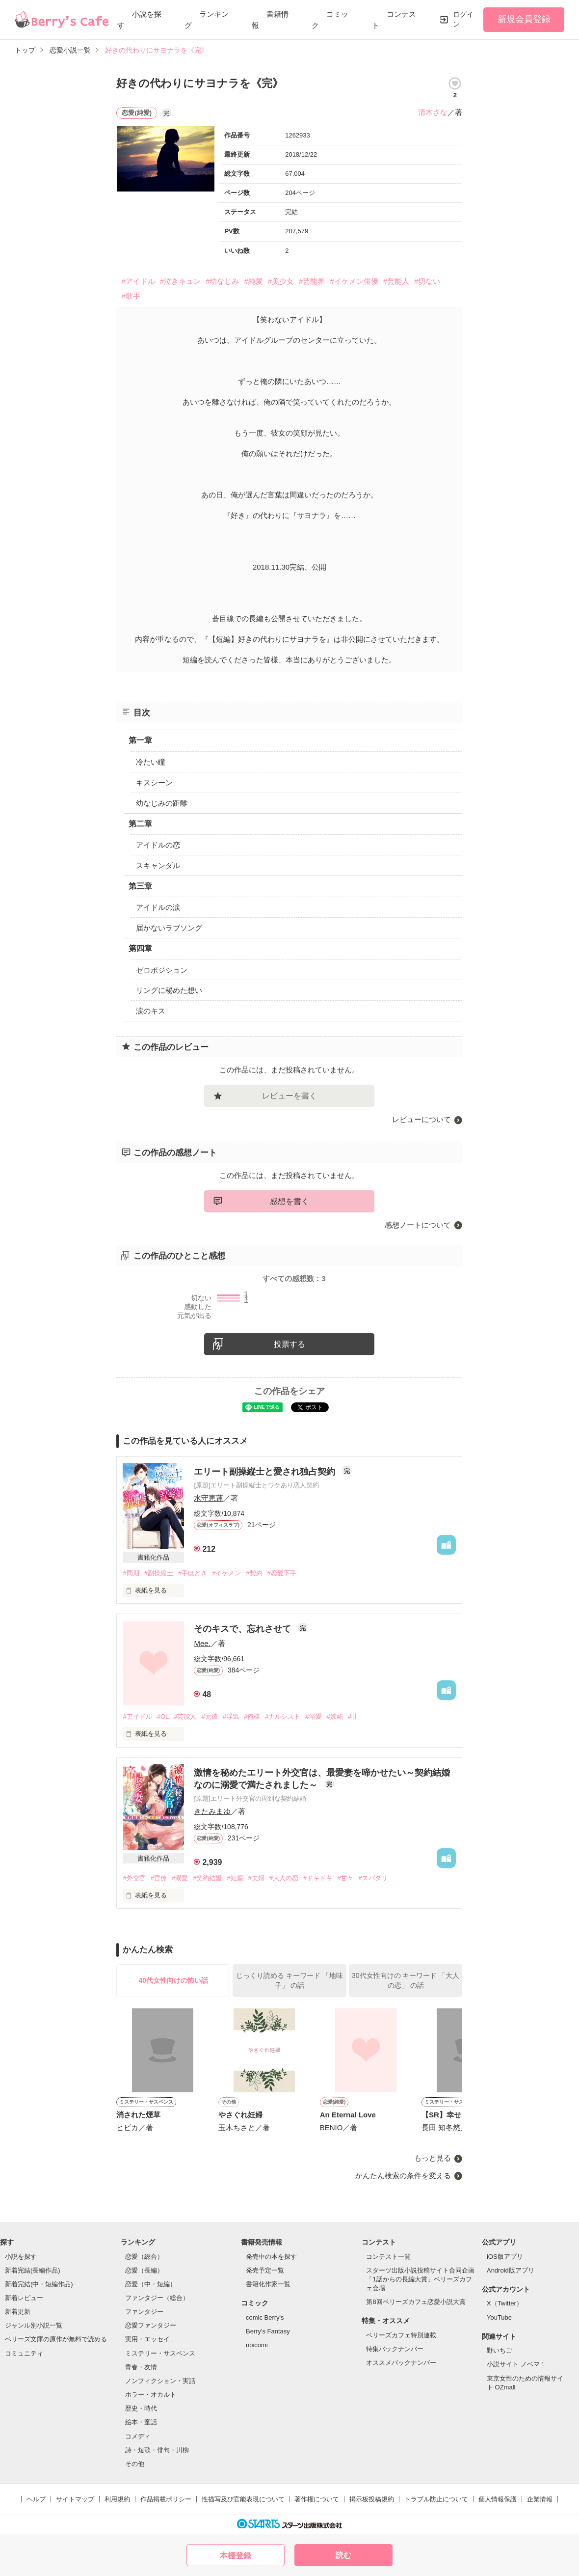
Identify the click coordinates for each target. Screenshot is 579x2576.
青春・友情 (141, 2367)
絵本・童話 (141, 2422)
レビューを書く (289, 1096)
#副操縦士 (158, 1573)
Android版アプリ (510, 2270)
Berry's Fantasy (268, 2331)
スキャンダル (158, 865)
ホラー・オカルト (150, 2394)
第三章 (140, 886)
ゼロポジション (161, 970)
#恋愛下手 (281, 1573)
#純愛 (253, 281)
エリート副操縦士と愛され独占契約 (266, 1472)
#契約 (254, 1573)
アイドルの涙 (158, 907)
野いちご (499, 2350)
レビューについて (421, 1119)
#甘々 (345, 1878)
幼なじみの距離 (161, 803)
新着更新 (17, 2311)
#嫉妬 (335, 1716)
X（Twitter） (505, 2303)
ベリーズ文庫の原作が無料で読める (56, 2339)
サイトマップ (75, 2499)
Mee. (202, 1643)
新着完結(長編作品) (32, 2270)
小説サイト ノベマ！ (516, 2364)
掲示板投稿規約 (371, 2499)
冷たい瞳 (150, 762)
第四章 (140, 948)
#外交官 (134, 1878)
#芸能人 (396, 281)
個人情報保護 (497, 2499)
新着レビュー (24, 2298)
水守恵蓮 (208, 1498)
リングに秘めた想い (169, 990)
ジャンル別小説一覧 (33, 2325)
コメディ (138, 2436)
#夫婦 (256, 1878)
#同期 (131, 1573)
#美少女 (281, 281)
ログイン (463, 19)
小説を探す (21, 2256)
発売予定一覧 (265, 2270)
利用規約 (117, 2499)
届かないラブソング (169, 928)
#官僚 (159, 1878)
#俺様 (252, 1716)
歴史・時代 (141, 2408)
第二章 (140, 824)
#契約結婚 (207, 1878)
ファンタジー (144, 2311)
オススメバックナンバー (401, 2362)
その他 (134, 2463)
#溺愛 (313, 1716)
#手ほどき (192, 1573)
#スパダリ (372, 1878)
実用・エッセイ (147, 2339)
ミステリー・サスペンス (160, 2353)
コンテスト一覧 (388, 2256)
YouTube (499, 2317)
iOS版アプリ (505, 2256)
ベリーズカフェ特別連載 (401, 2335)
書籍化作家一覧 (268, 2284)
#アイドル (138, 281)
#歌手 (130, 296)
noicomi (257, 2345)
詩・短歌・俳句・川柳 (157, 2450)
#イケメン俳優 (354, 281)
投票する (289, 1344)
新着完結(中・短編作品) (39, 2284)
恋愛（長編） (144, 2270)
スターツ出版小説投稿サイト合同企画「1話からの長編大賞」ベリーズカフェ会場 (420, 2279)
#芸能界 (312, 281)
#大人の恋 (283, 1878)
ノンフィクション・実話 (160, 2380)
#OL (163, 1716)
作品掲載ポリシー (165, 2499)
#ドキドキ (317, 1878)
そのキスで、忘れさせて (243, 1629)
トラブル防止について (436, 2499)
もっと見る (432, 2158)
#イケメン (226, 1573)
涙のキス (150, 1011)
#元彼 (209, 1716)
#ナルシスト (282, 1716)
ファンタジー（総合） (157, 2298)
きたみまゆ (212, 1811)
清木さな (432, 112)
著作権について (316, 2499)
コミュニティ (24, 2353)
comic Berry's (265, 2317)
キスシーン (154, 782)
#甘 (353, 1716)
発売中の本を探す (271, 2256)
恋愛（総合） (144, 2256)
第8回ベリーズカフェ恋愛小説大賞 (415, 2301)
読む (343, 2555)
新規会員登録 (524, 19)
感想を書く (289, 1201)
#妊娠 (235, 1878)
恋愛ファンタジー (150, 2325)
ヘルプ (36, 2499)
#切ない (427, 281)
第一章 (140, 740)
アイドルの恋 (158, 845)
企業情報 (540, 2499)
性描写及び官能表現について (243, 2499)
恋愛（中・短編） (150, 2284)
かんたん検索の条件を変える (403, 2175)
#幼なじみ (222, 281)
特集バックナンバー (394, 2349)
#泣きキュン (180, 281)
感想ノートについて (418, 1225)
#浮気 (231, 1716)
